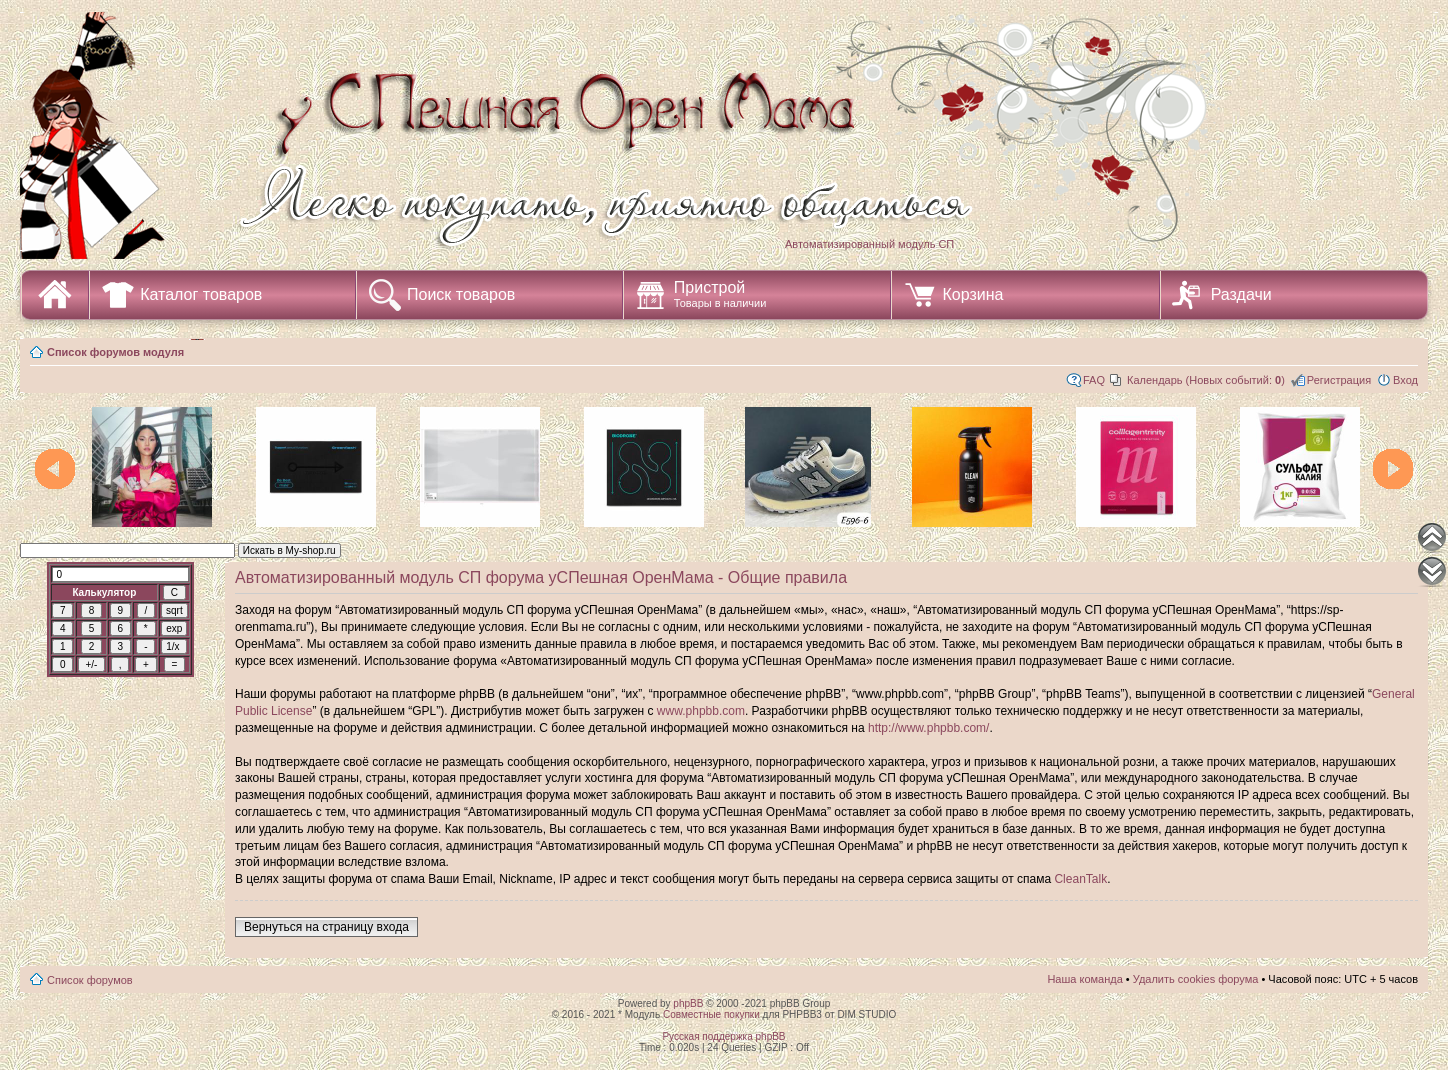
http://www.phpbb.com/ (928, 728)
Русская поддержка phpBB (723, 1036)
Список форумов (90, 980)
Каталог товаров (201, 294)
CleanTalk (1080, 879)
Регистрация (1339, 380)
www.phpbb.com (701, 711)
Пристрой (720, 294)
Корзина (972, 294)
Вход (1405, 380)
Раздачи (1241, 294)
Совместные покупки (711, 1014)
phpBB (688, 1003)
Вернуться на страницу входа (326, 927)
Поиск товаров (461, 294)
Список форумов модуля (115, 352)
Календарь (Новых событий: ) (1206, 380)
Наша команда (1084, 979)
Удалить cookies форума (1196, 979)
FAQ (1094, 380)
